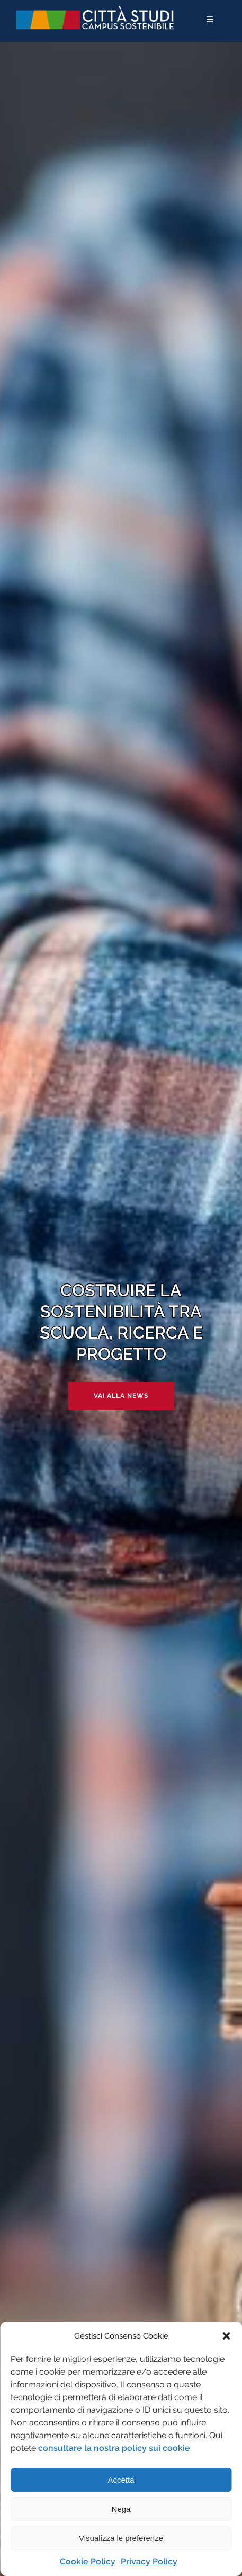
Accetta (120, 2479)
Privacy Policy (149, 2561)
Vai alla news (121, 1396)
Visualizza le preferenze (121, 2538)
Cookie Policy (87, 2561)
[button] (226, 2336)
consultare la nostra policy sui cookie (114, 2448)
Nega (121, 2508)
